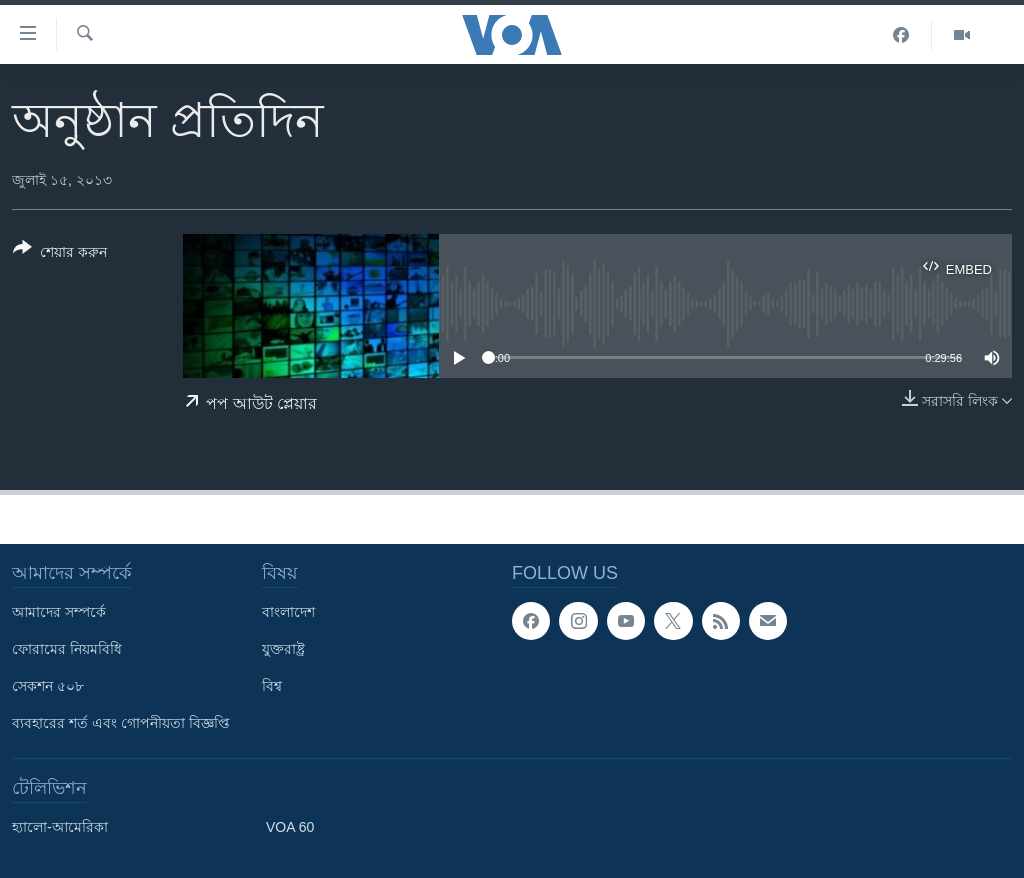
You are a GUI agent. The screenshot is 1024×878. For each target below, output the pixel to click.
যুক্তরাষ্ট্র (283, 649)
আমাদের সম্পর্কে (59, 612)
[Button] (60, 254)
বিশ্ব (272, 686)
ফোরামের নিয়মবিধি (67, 649)
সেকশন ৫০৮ (48, 686)
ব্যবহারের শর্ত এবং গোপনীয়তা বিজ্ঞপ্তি (121, 723)
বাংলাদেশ (288, 612)
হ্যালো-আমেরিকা (60, 827)
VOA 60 (290, 827)
